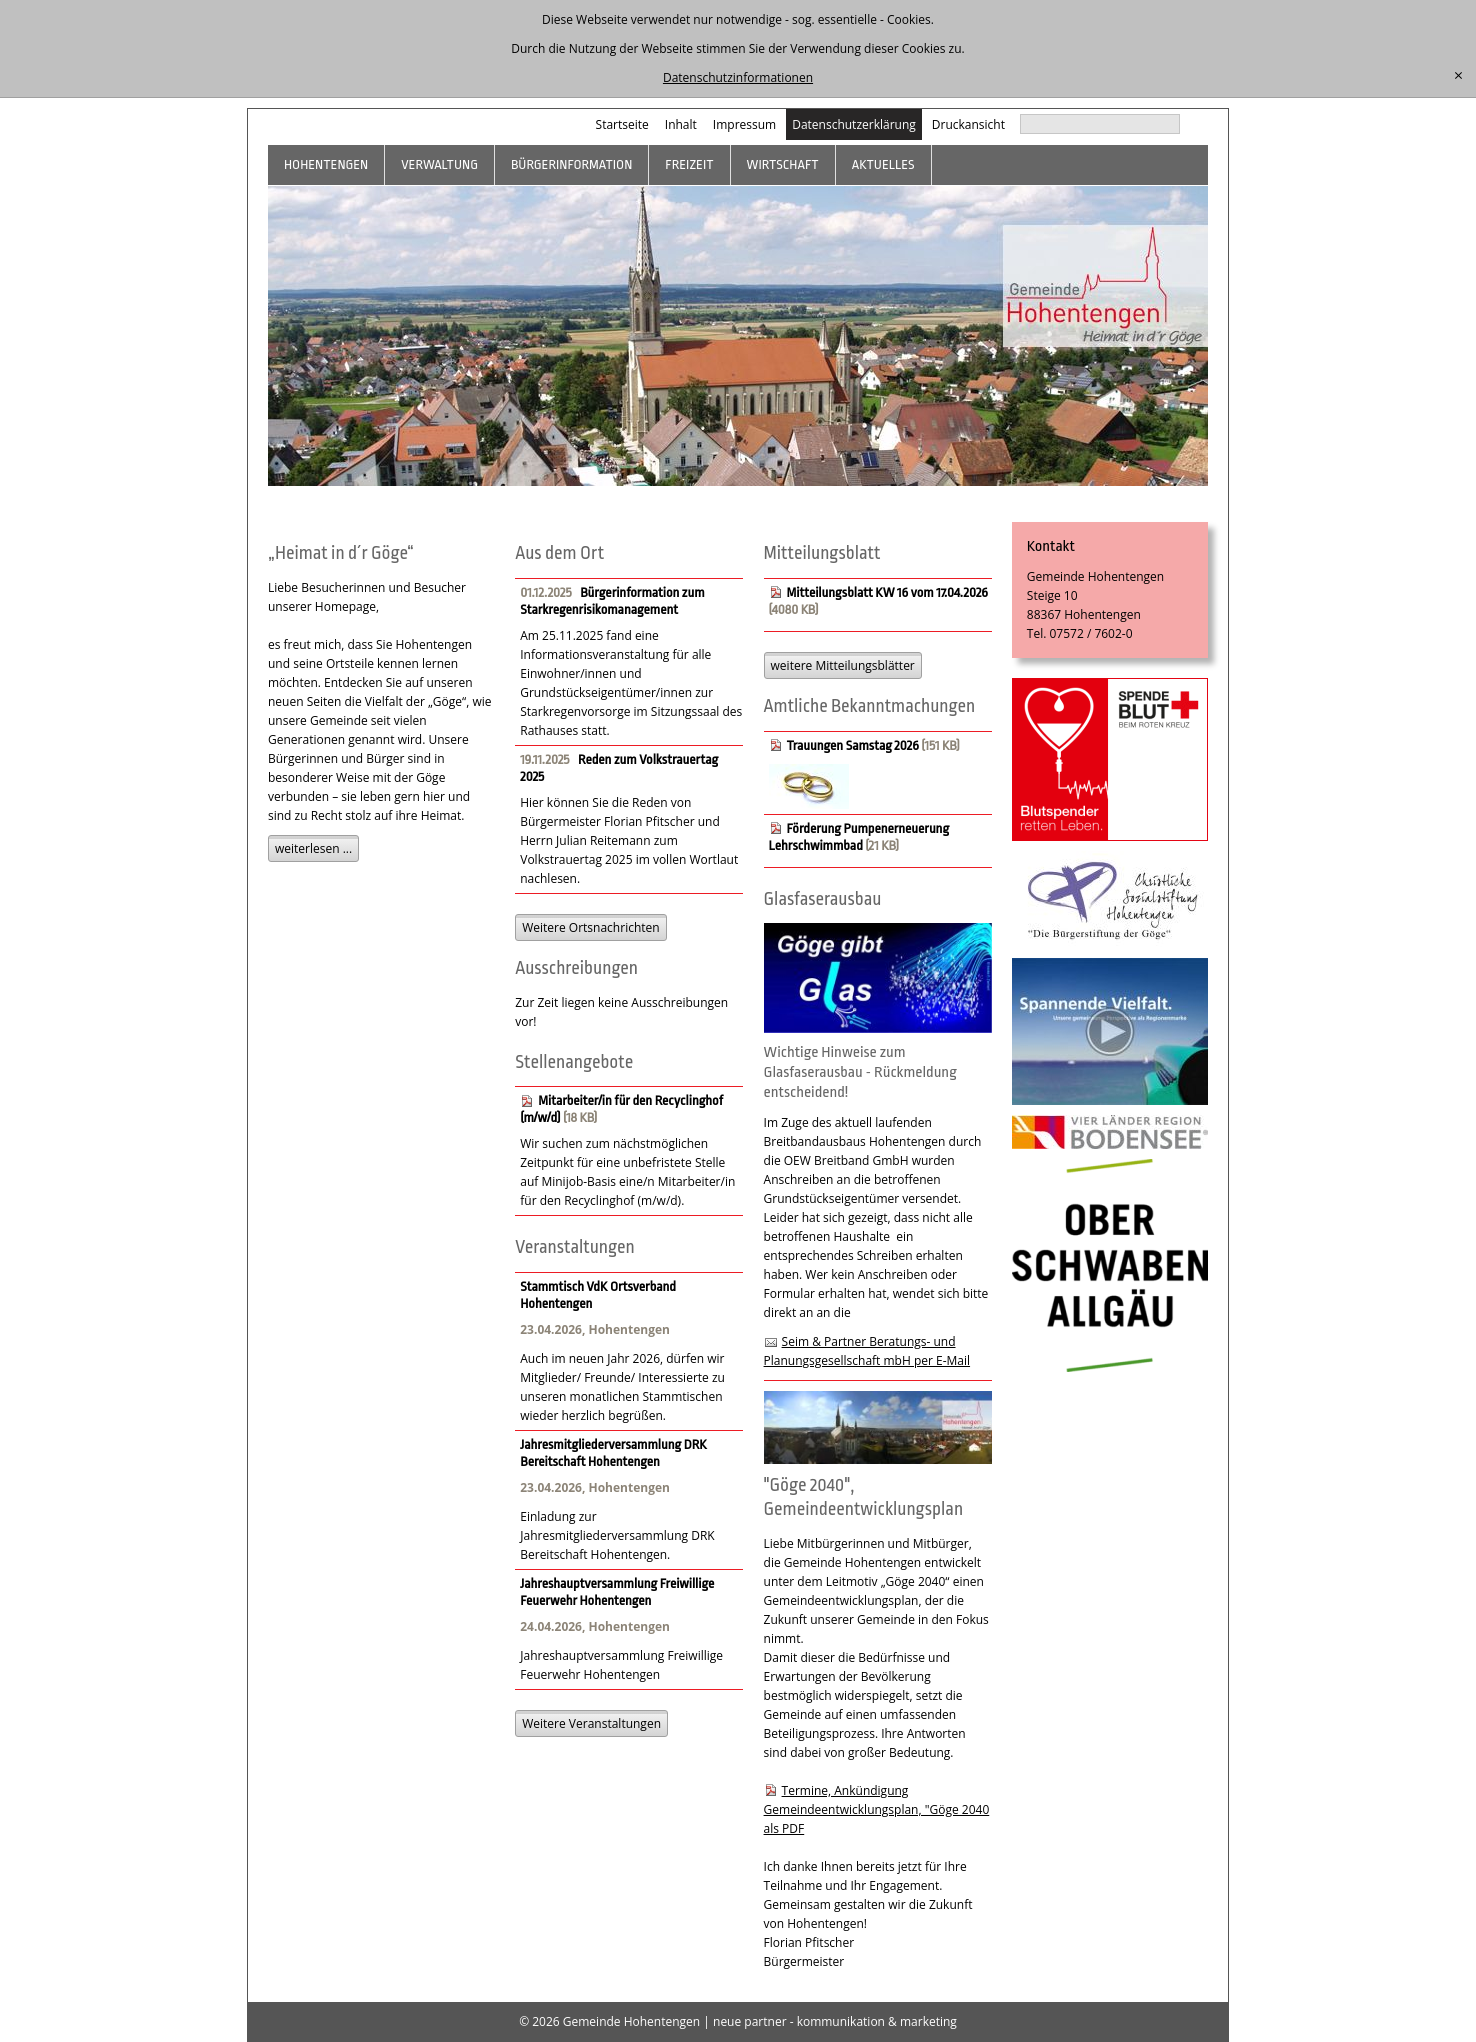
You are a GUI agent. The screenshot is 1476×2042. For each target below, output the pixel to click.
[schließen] (1458, 76)
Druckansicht (968, 124)
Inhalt (681, 124)
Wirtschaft (783, 164)
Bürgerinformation (571, 164)
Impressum (744, 124)
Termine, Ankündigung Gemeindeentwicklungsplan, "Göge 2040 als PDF (877, 1809)
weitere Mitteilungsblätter (843, 665)
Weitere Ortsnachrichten (590, 927)
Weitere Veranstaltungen (591, 1723)
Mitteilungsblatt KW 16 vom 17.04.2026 (887, 592)
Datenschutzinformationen (738, 77)
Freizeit (689, 164)
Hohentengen (326, 164)
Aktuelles (883, 164)
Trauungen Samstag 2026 (853, 745)
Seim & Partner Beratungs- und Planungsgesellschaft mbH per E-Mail (867, 1351)
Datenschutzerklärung (854, 124)
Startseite (622, 124)
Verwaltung (439, 164)
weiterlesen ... (313, 848)
